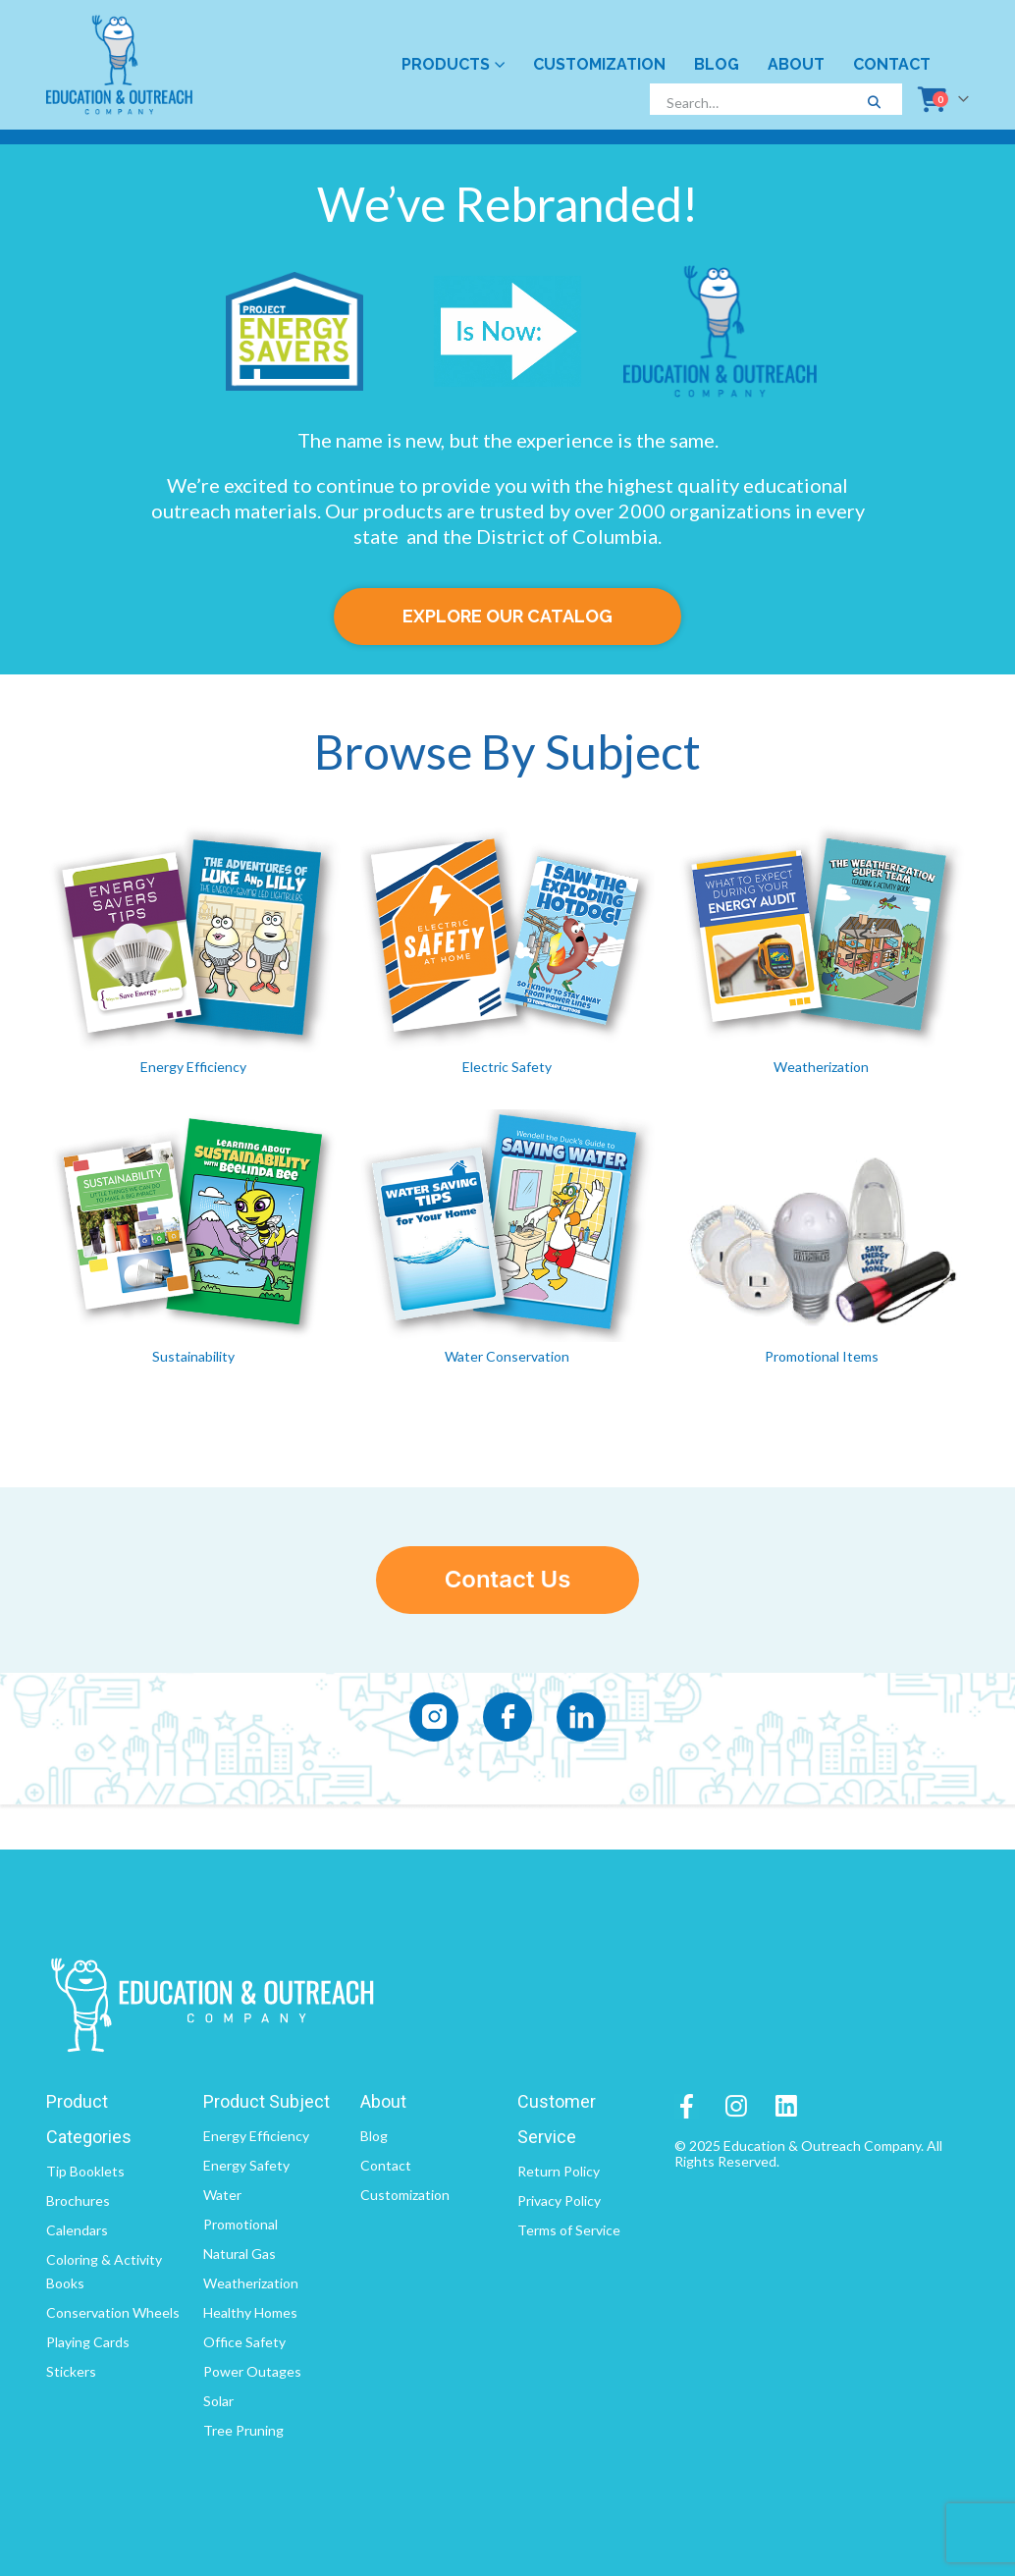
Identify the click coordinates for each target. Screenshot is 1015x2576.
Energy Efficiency (193, 1066)
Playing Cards (88, 2342)
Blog (716, 64)
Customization (599, 64)
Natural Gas (239, 2253)
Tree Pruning (243, 2430)
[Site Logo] (119, 65)
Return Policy (558, 2171)
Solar (218, 2400)
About (796, 64)
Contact (892, 64)
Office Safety (244, 2342)
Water (222, 2194)
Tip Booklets (85, 2171)
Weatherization (821, 1066)
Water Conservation (507, 1356)
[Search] (873, 102)
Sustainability (193, 1356)
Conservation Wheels (113, 2312)
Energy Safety (246, 2165)
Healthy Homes (250, 2312)
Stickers (71, 2371)
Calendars (77, 2230)
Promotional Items (822, 1356)
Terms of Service (568, 2230)
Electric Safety (507, 1066)
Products (445, 64)
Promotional (240, 2224)
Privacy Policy (559, 2200)
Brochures (78, 2200)
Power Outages (252, 2371)
